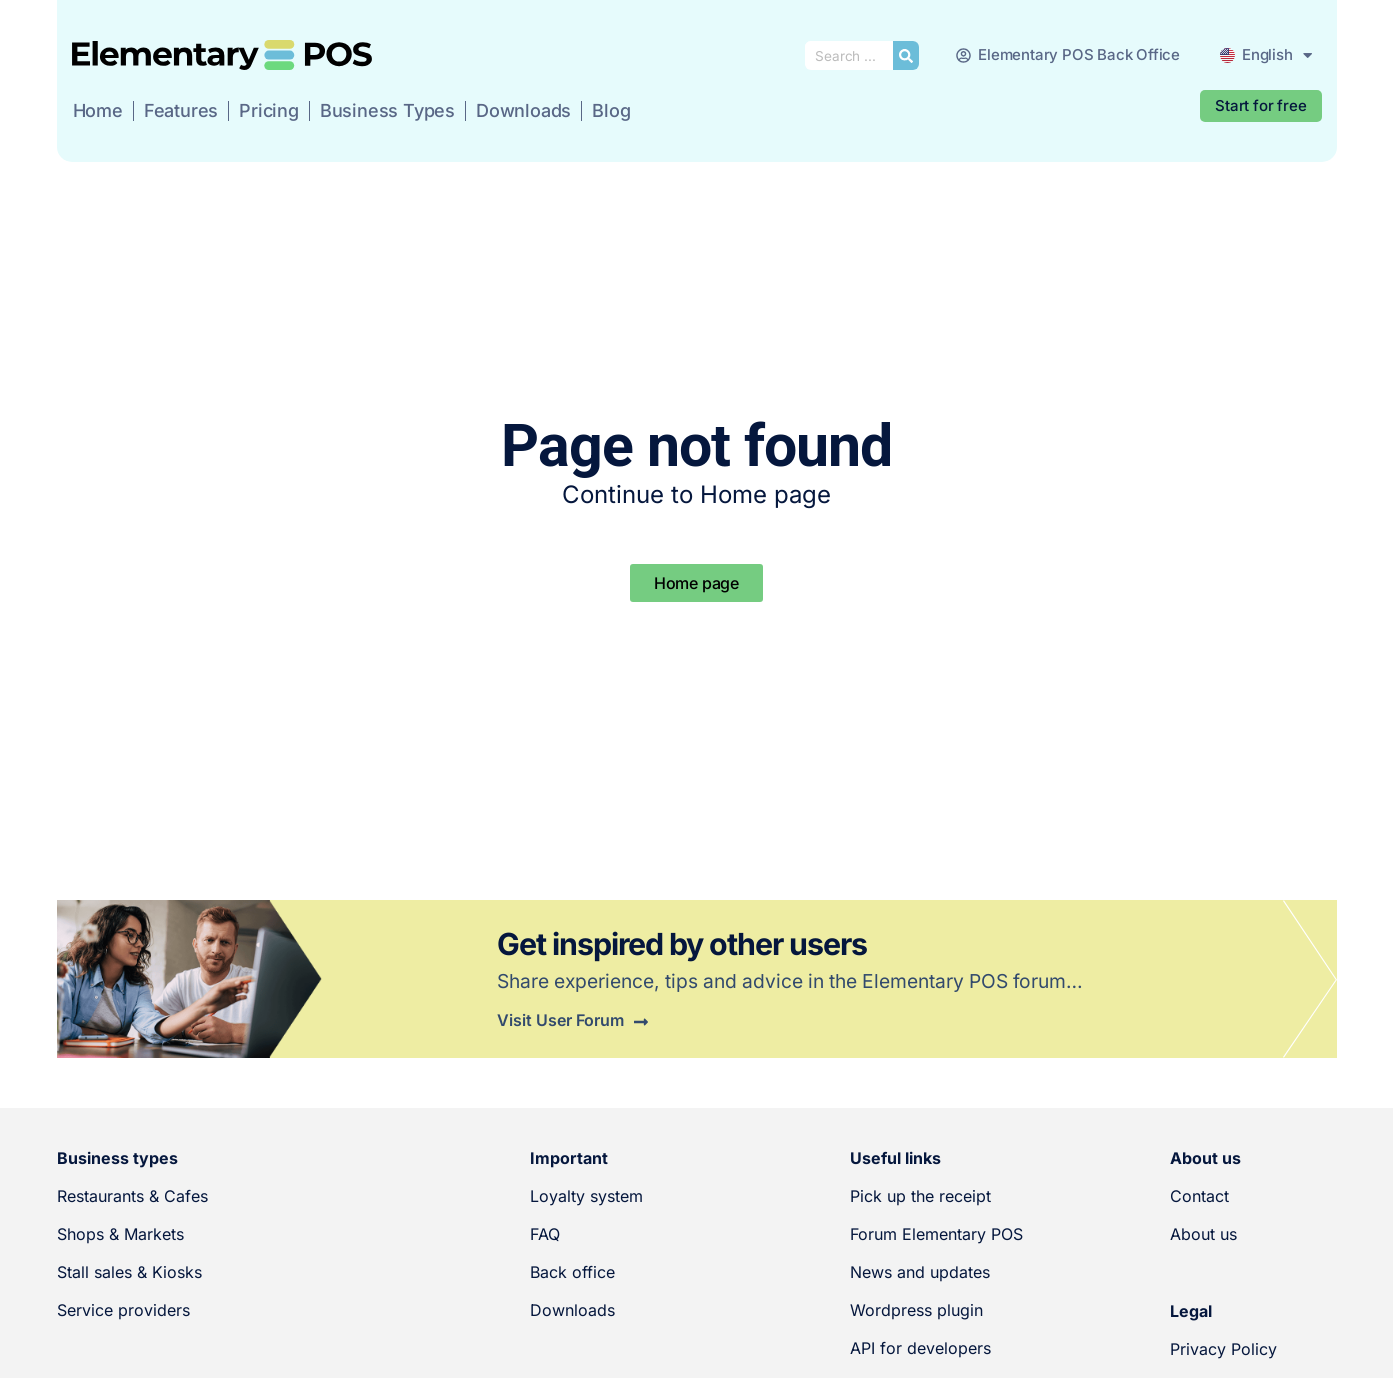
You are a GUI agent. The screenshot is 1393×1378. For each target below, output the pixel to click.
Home (98, 110)
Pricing (269, 110)
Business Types (387, 110)
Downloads (523, 110)
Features (181, 110)
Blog (611, 110)
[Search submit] (906, 55)
